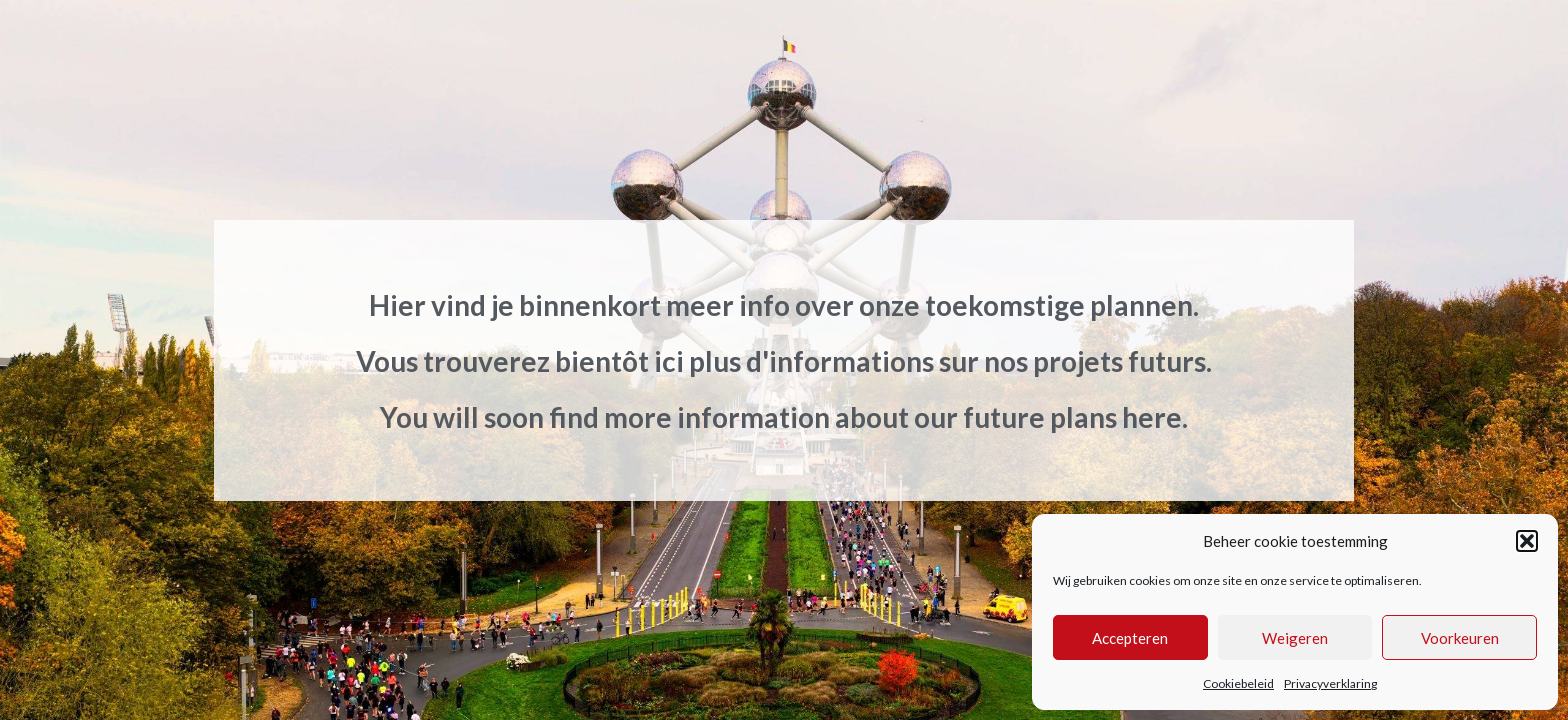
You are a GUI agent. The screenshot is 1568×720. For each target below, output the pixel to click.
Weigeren (1295, 638)
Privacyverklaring (1330, 683)
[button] (1527, 541)
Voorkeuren (1460, 638)
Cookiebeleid (1238, 683)
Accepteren (1130, 638)
